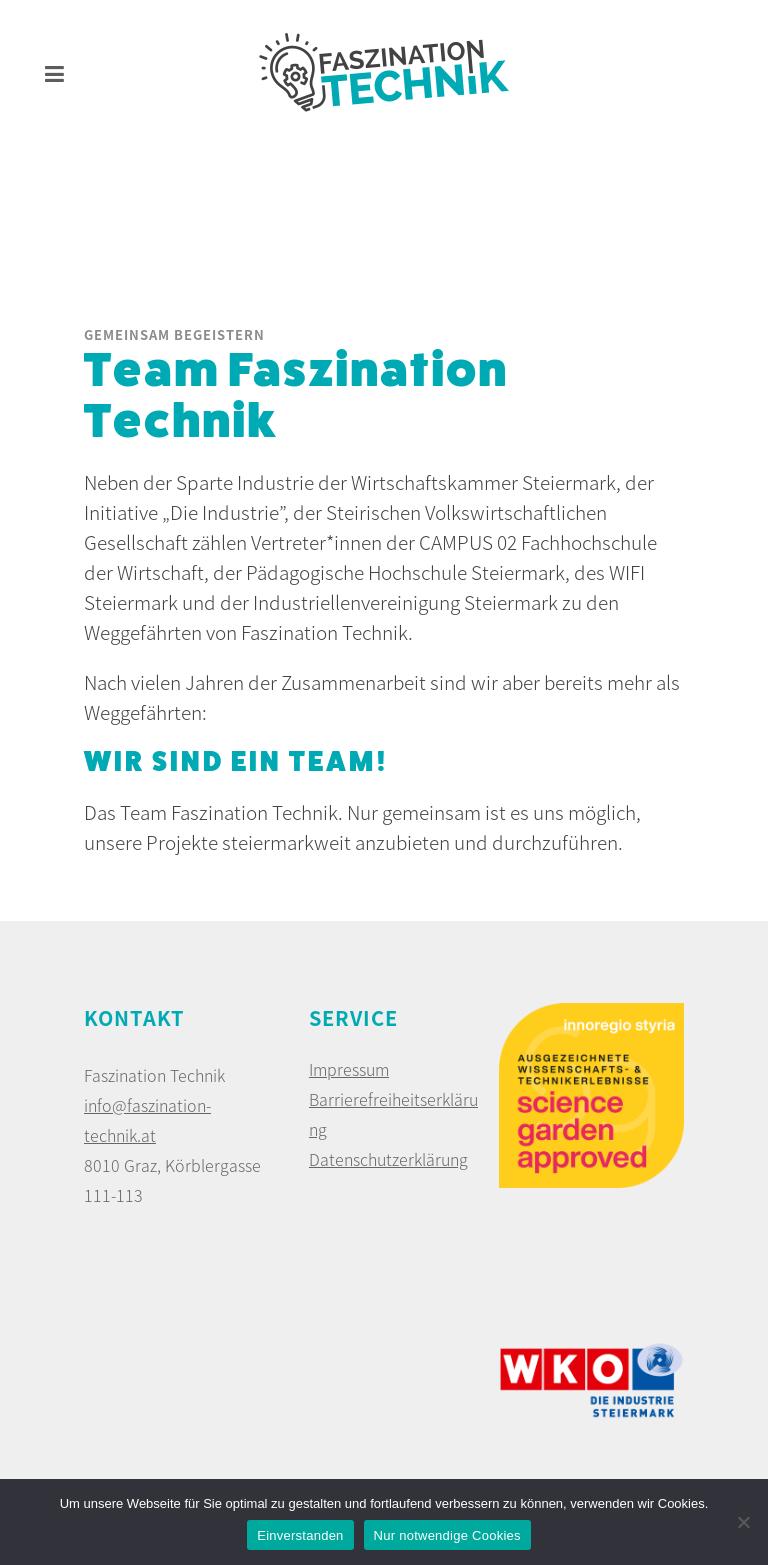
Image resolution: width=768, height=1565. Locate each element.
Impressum (349, 1069)
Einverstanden (300, 1535)
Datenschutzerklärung (388, 1159)
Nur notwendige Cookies (447, 1535)
